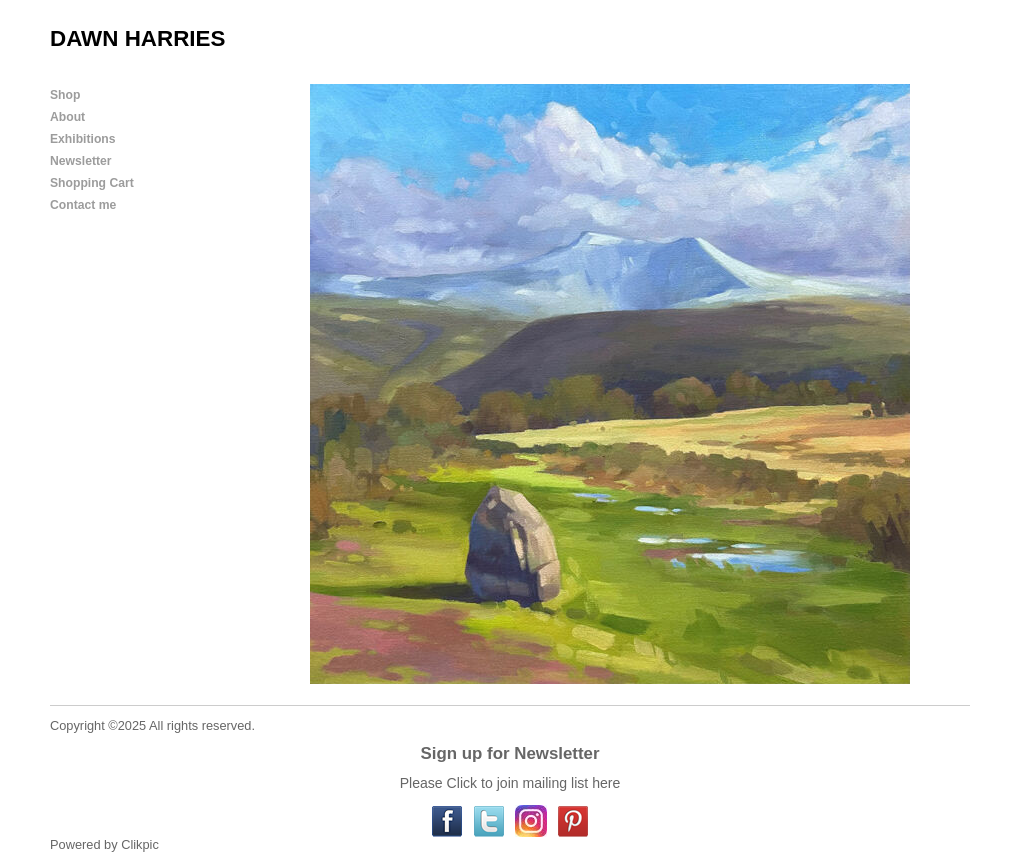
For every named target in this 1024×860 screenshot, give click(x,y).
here (606, 783)
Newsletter (80, 161)
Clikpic (140, 844)
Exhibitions (83, 139)
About (67, 117)
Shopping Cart (92, 183)
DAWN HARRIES (137, 38)
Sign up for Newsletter (509, 753)
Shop (65, 95)
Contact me (83, 205)
